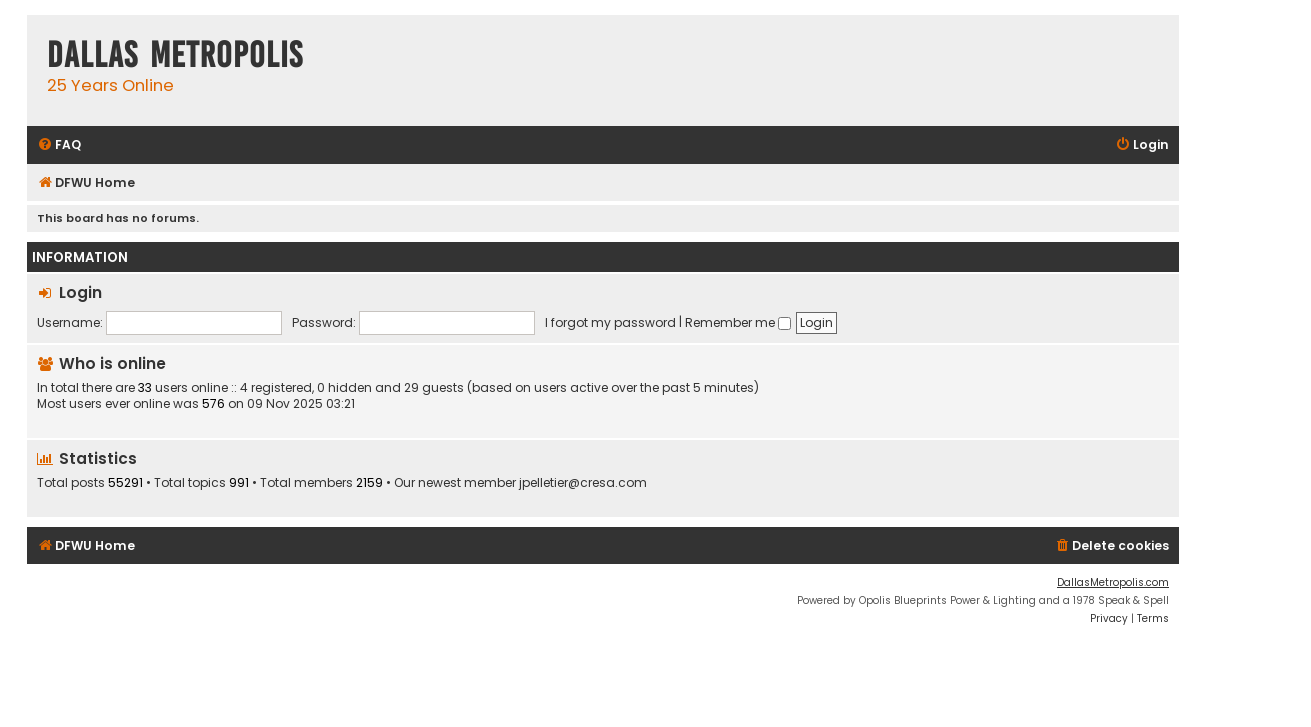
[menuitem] (59, 145)
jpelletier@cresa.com (583, 483)
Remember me (738, 322)
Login (80, 292)
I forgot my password (610, 322)
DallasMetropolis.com (1113, 582)
